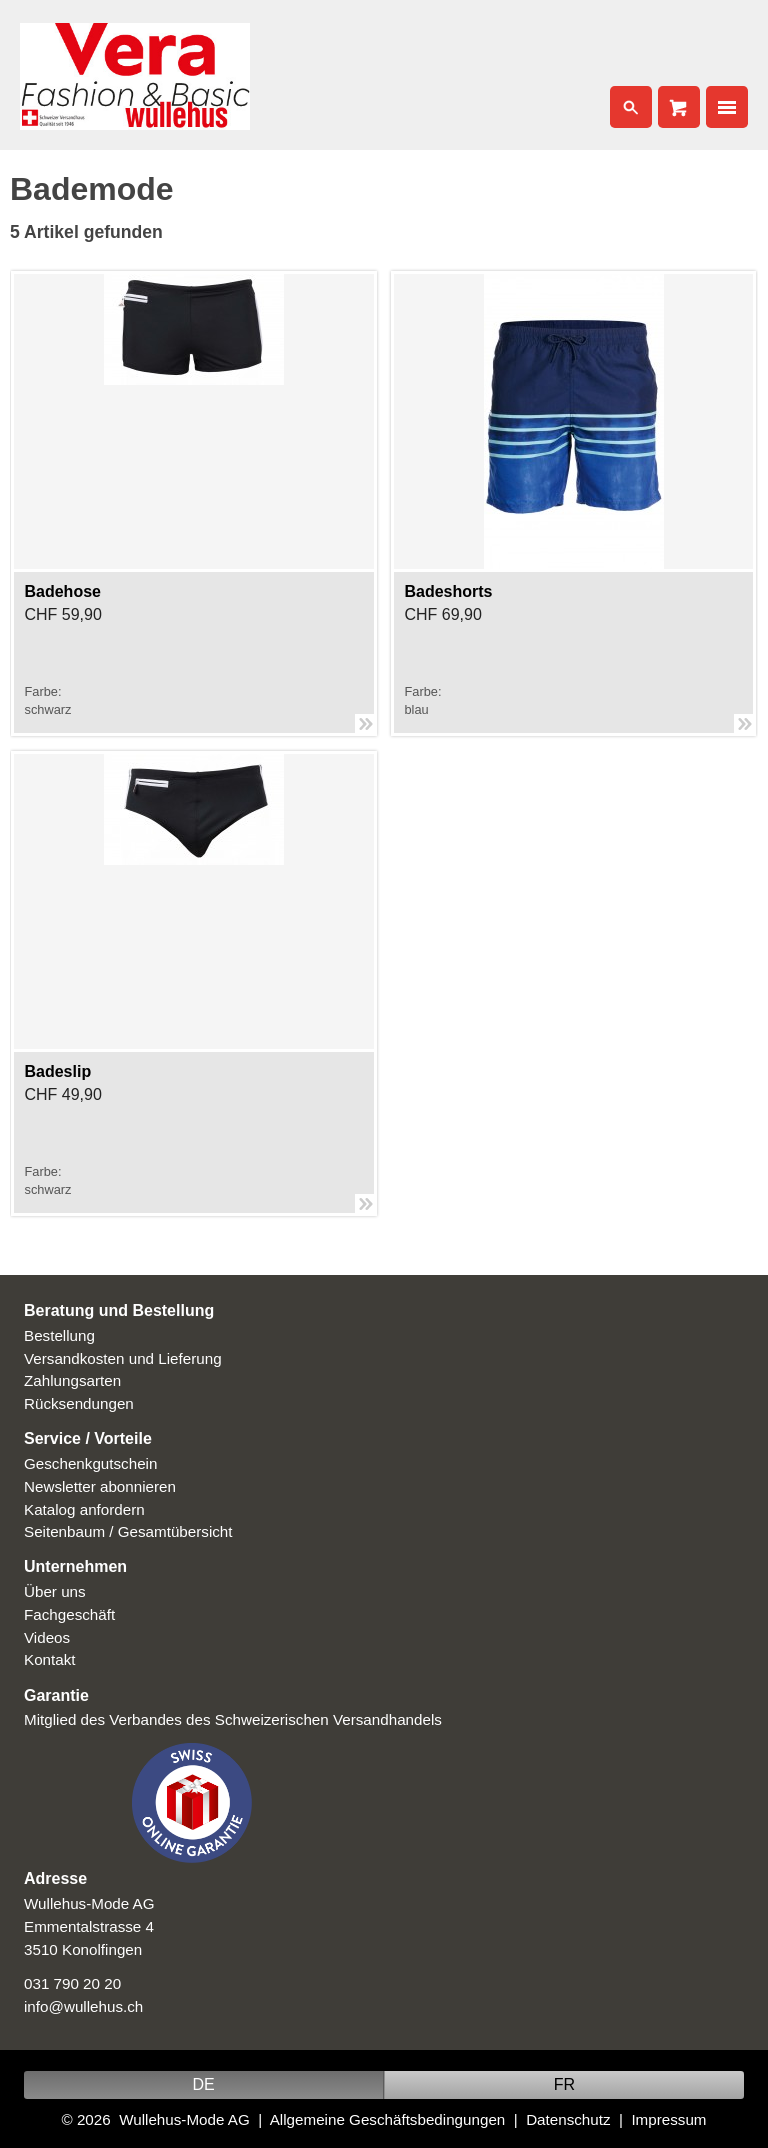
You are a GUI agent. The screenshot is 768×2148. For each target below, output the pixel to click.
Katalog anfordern (84, 1509)
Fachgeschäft (69, 1614)
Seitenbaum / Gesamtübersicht (128, 1531)
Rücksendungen (79, 1403)
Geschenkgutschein (90, 1463)
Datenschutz (568, 2119)
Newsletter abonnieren (100, 1486)
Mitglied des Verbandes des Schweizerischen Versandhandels (233, 1719)
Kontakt (50, 1659)
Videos (47, 1637)
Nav (727, 107)
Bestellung (59, 1335)
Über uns (55, 1591)
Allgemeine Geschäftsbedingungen (388, 2119)
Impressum (668, 2119)
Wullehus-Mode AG (184, 2119)
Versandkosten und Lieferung (123, 1358)
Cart (679, 107)
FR (564, 2084)
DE (203, 2084)
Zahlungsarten (72, 1380)
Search (631, 107)
